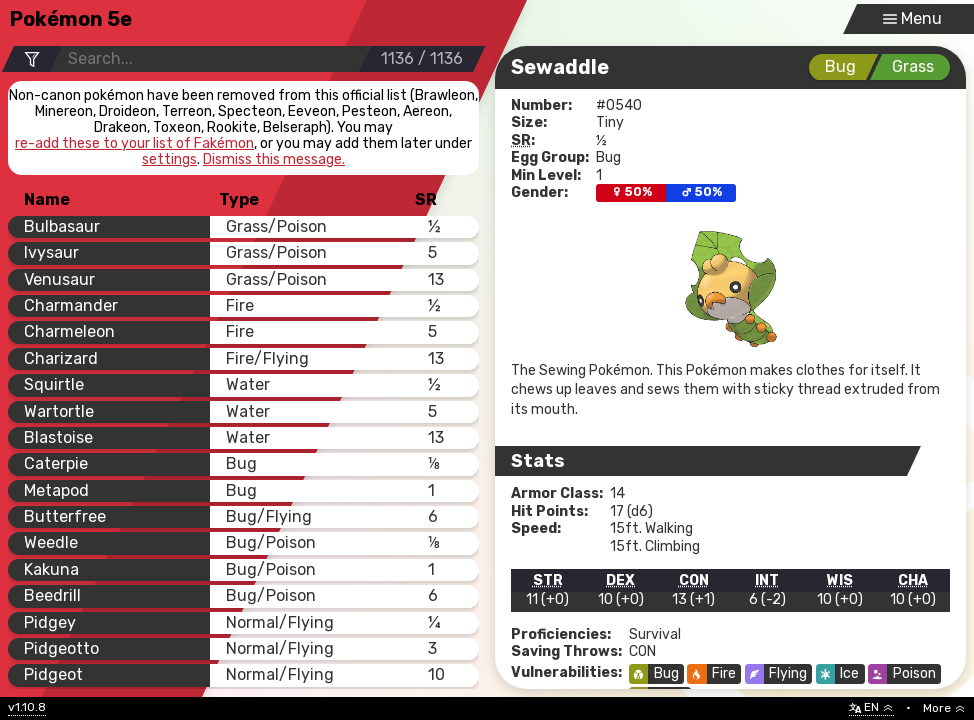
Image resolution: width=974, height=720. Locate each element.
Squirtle (54, 384)
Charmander (71, 305)
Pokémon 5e (71, 19)
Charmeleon (69, 331)
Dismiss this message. (274, 160)
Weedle (51, 542)
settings (169, 159)
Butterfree (65, 516)
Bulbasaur (62, 226)
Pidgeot (53, 674)
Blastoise (58, 437)
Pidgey (50, 622)
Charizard (61, 358)
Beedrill (52, 595)
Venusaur (59, 279)
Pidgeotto (61, 648)
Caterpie (56, 463)
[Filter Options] (31, 60)
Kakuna (51, 569)
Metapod (56, 490)
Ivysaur (51, 252)
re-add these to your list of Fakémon (134, 144)
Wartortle (59, 411)
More (944, 708)
